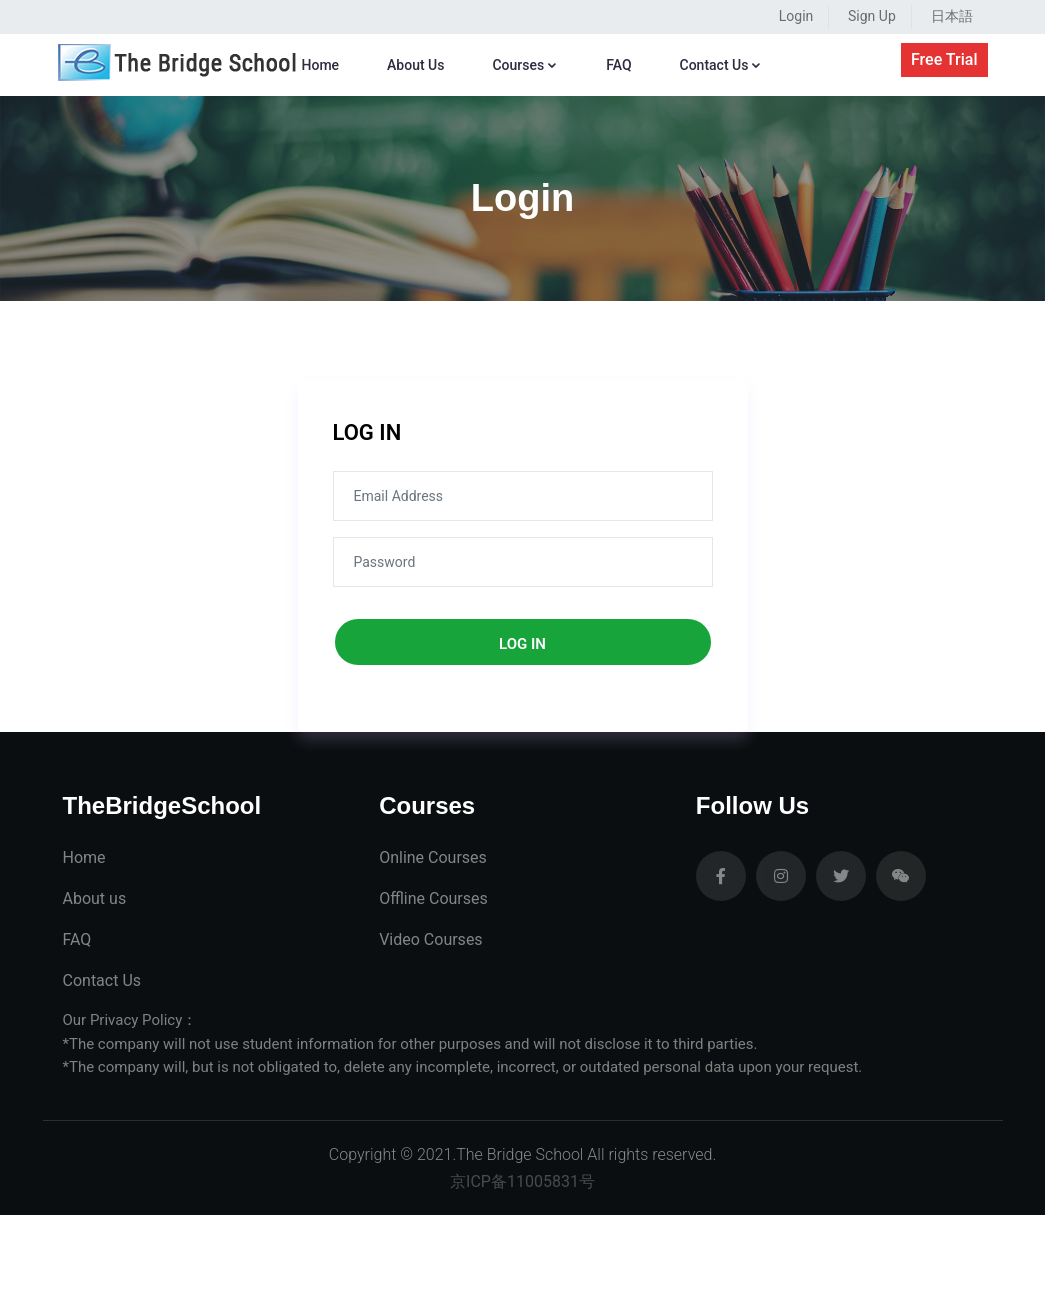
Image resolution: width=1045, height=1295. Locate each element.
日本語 (952, 16)
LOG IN (367, 432)
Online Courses (433, 857)
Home (321, 65)
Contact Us (721, 65)
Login (796, 16)
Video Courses (430, 939)
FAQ (618, 65)
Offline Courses (433, 898)
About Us (415, 65)
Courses (525, 65)
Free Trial (944, 59)
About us (95, 898)
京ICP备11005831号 (522, 1181)
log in (522, 644)
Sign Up (872, 16)
